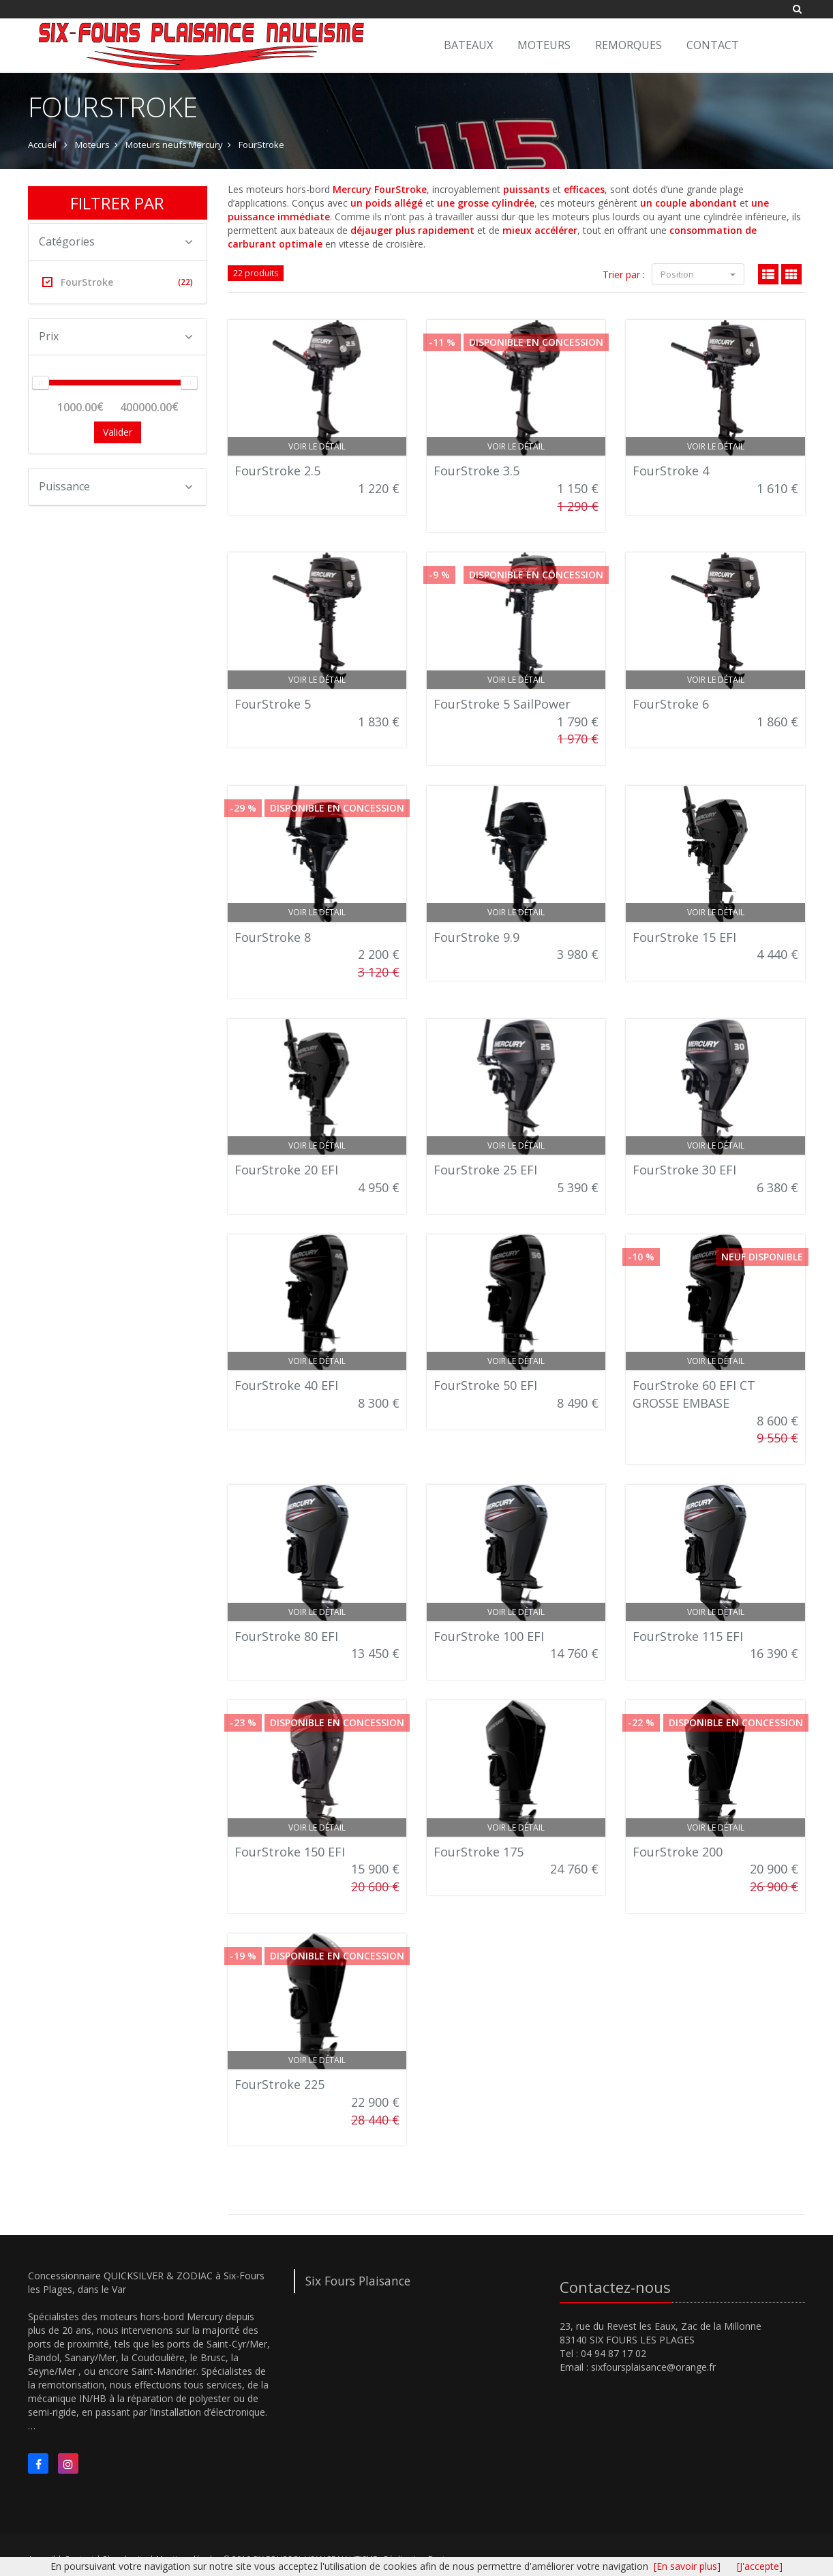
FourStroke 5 (272, 704)
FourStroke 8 (272, 937)
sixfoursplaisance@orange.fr (653, 2366)
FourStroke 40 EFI (286, 1385)
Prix (116, 336)
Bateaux (468, 45)
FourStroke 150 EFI (289, 1852)
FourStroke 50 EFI (485, 1385)
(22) (185, 282)
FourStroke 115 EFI (688, 1636)
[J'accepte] (760, 2566)
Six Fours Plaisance (357, 2280)
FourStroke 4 (671, 470)
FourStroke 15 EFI (684, 937)
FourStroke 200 (678, 1852)
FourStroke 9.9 (476, 937)
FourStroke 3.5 (476, 470)
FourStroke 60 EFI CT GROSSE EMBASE (694, 1394)
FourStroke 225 (279, 2084)
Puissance (116, 486)
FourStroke (261, 144)
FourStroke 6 (671, 704)
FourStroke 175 (479, 1852)
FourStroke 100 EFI (489, 1636)
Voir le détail (317, 446)
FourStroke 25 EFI (485, 1169)
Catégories (116, 241)
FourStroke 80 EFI (286, 1636)
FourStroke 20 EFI (286, 1169)
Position (698, 274)
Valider (117, 432)
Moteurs (544, 45)
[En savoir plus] (687, 2566)
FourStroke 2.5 (277, 470)
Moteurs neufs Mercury (174, 144)
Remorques (628, 45)
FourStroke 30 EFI (684, 1169)
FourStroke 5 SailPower (502, 704)
